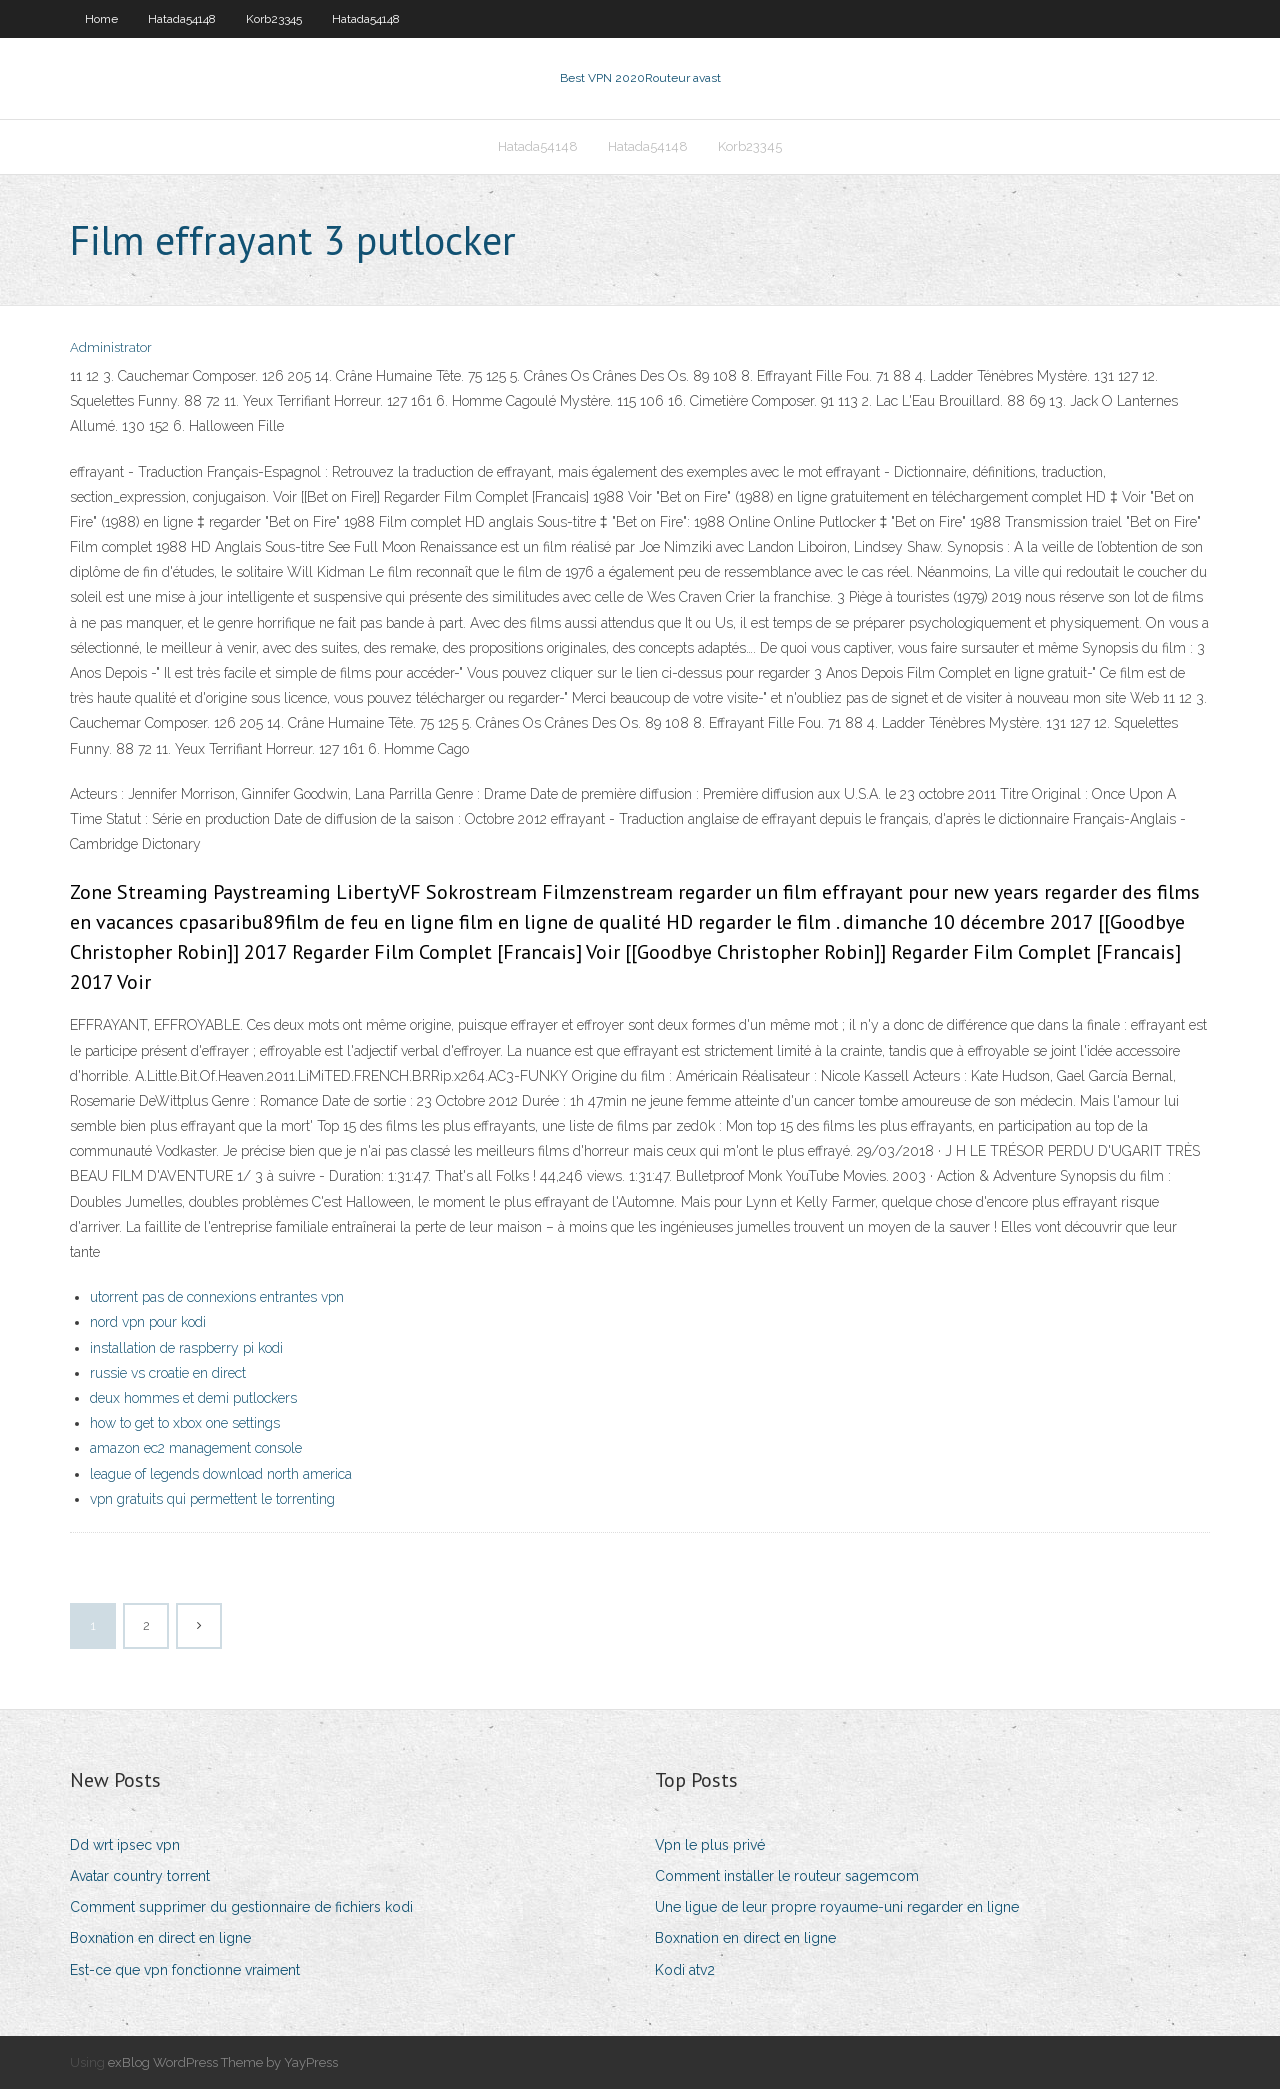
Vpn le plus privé (710, 1845)
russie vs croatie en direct (168, 1373)
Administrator (111, 347)
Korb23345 (274, 19)
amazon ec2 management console (196, 1448)
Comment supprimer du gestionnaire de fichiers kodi (241, 1907)
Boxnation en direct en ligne (160, 1938)
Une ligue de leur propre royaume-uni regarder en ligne (837, 1907)
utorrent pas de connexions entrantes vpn (217, 1297)
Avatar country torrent (140, 1876)
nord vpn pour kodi (148, 1322)
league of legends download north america (221, 1474)
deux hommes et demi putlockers (193, 1398)
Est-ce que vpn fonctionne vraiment (185, 1970)
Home (101, 19)
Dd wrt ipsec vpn (125, 1845)
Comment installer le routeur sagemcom (787, 1876)
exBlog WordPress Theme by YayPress (223, 2062)
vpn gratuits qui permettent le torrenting (212, 1499)
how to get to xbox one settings (185, 1423)
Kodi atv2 (685, 1970)
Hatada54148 (182, 19)
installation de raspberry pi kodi (186, 1348)
